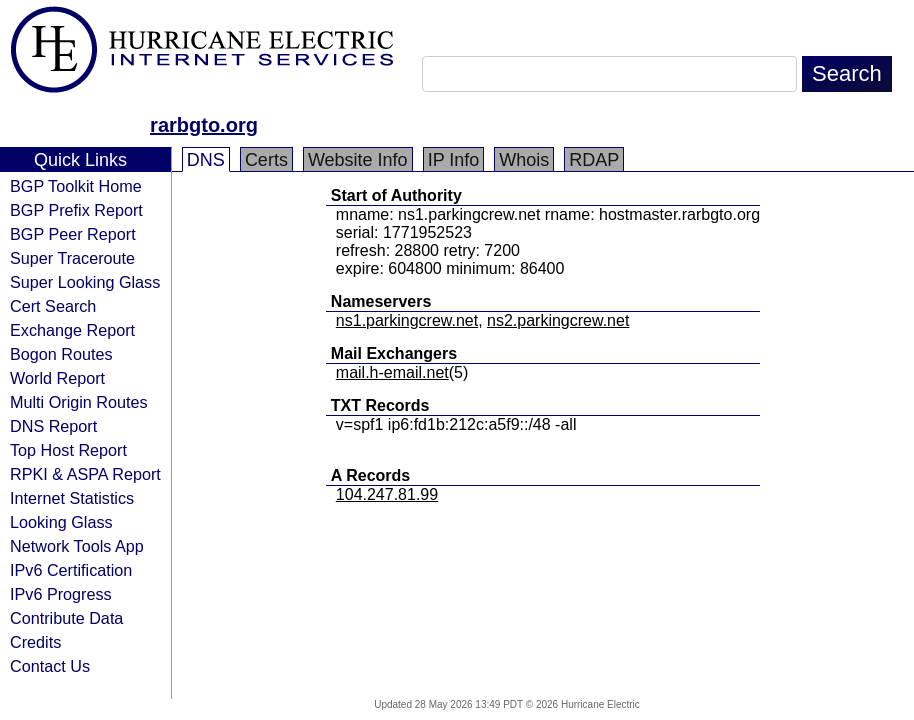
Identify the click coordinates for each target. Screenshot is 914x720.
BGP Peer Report (73, 234)
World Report (57, 378)
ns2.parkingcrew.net (558, 320)
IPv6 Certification (71, 570)
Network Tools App (77, 546)
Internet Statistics (72, 498)
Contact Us (50, 666)
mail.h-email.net (392, 372)
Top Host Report (68, 450)
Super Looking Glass (85, 282)
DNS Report (53, 426)
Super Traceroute (72, 258)
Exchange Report (72, 330)
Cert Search (53, 306)
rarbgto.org (204, 125)
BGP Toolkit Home (76, 186)
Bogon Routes (61, 354)
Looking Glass (61, 522)
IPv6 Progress (61, 594)
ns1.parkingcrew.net (407, 320)
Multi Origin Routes (79, 402)
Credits (35, 642)
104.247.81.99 (387, 494)
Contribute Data (66, 618)
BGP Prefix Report (76, 210)
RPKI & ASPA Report (85, 474)
